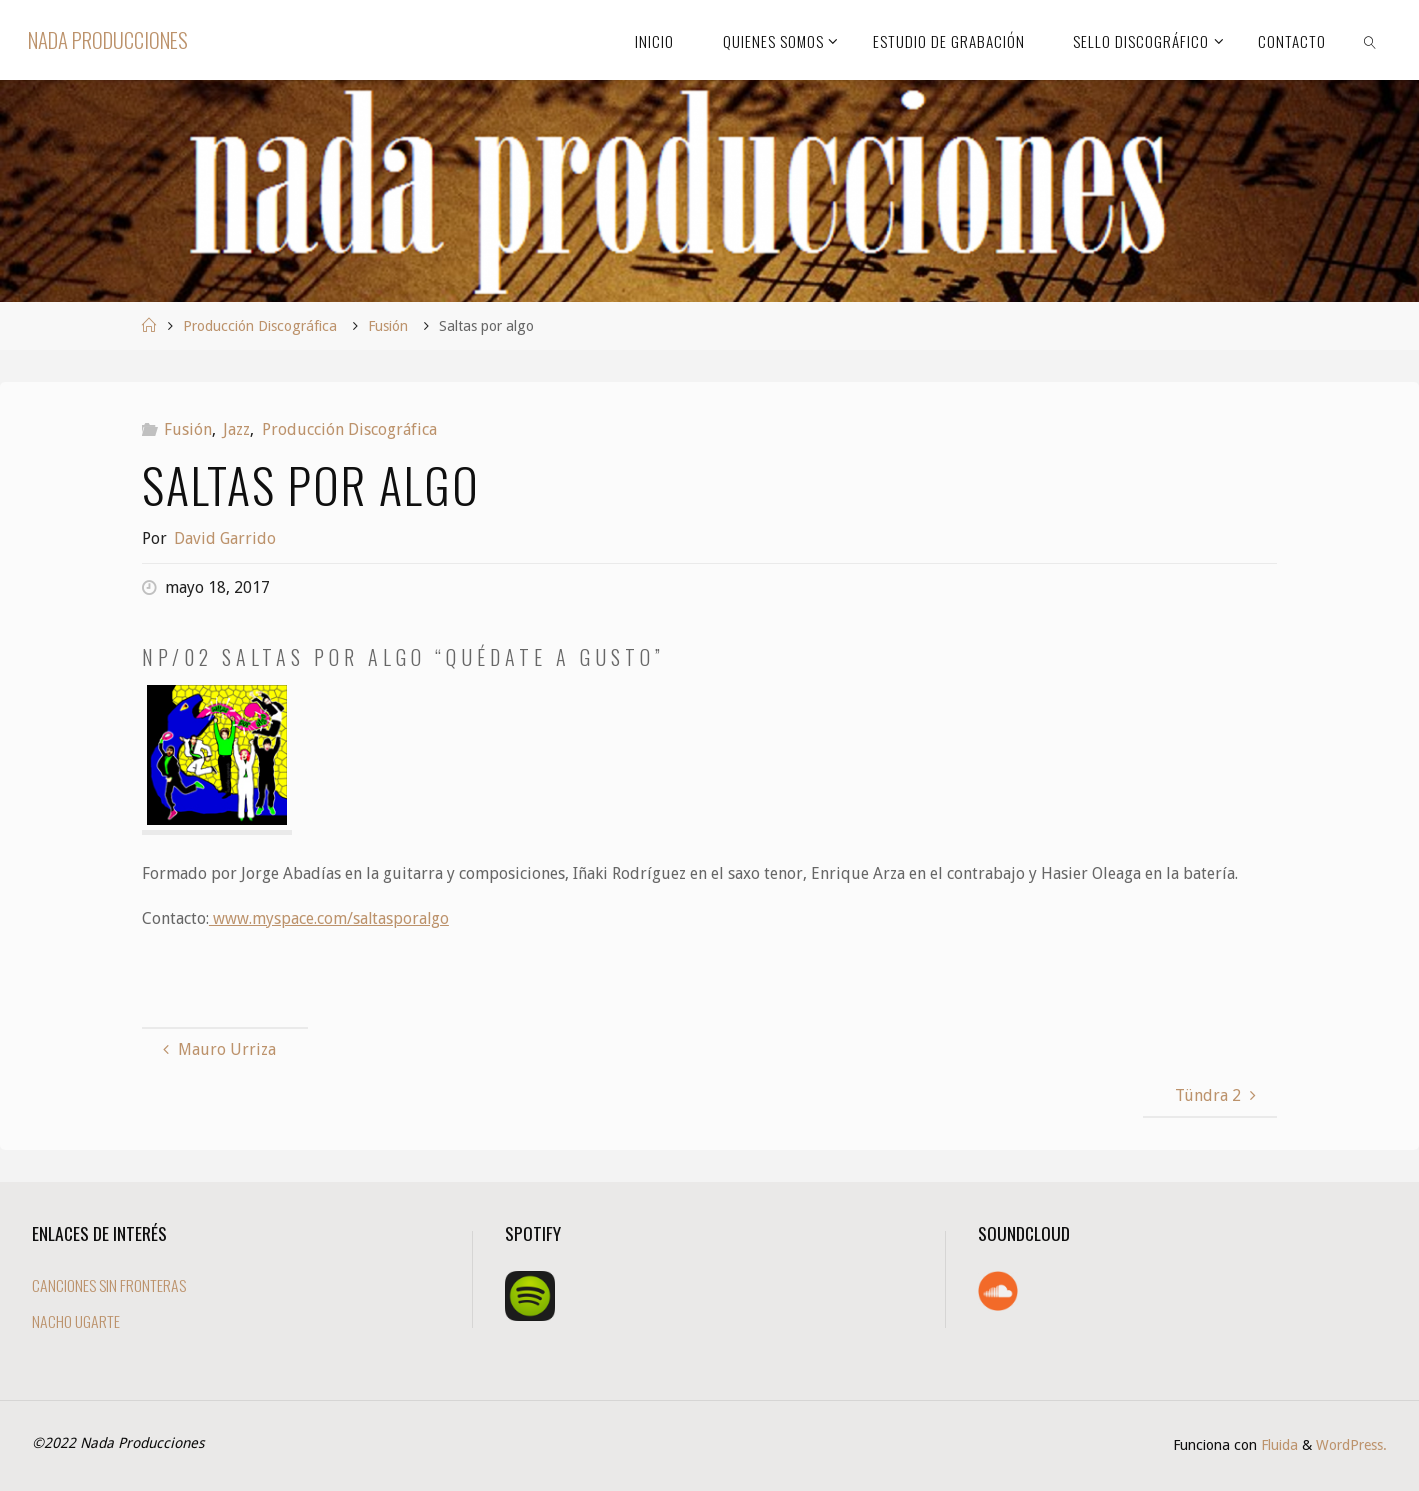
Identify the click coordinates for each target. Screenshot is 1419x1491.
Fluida (1277, 1445)
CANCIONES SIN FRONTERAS (111, 1285)
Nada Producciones (108, 39)
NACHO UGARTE (76, 1321)
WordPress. (1351, 1445)
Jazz (236, 429)
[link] (1370, 40)
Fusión (388, 326)
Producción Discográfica (260, 326)
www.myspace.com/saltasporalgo (330, 918)
